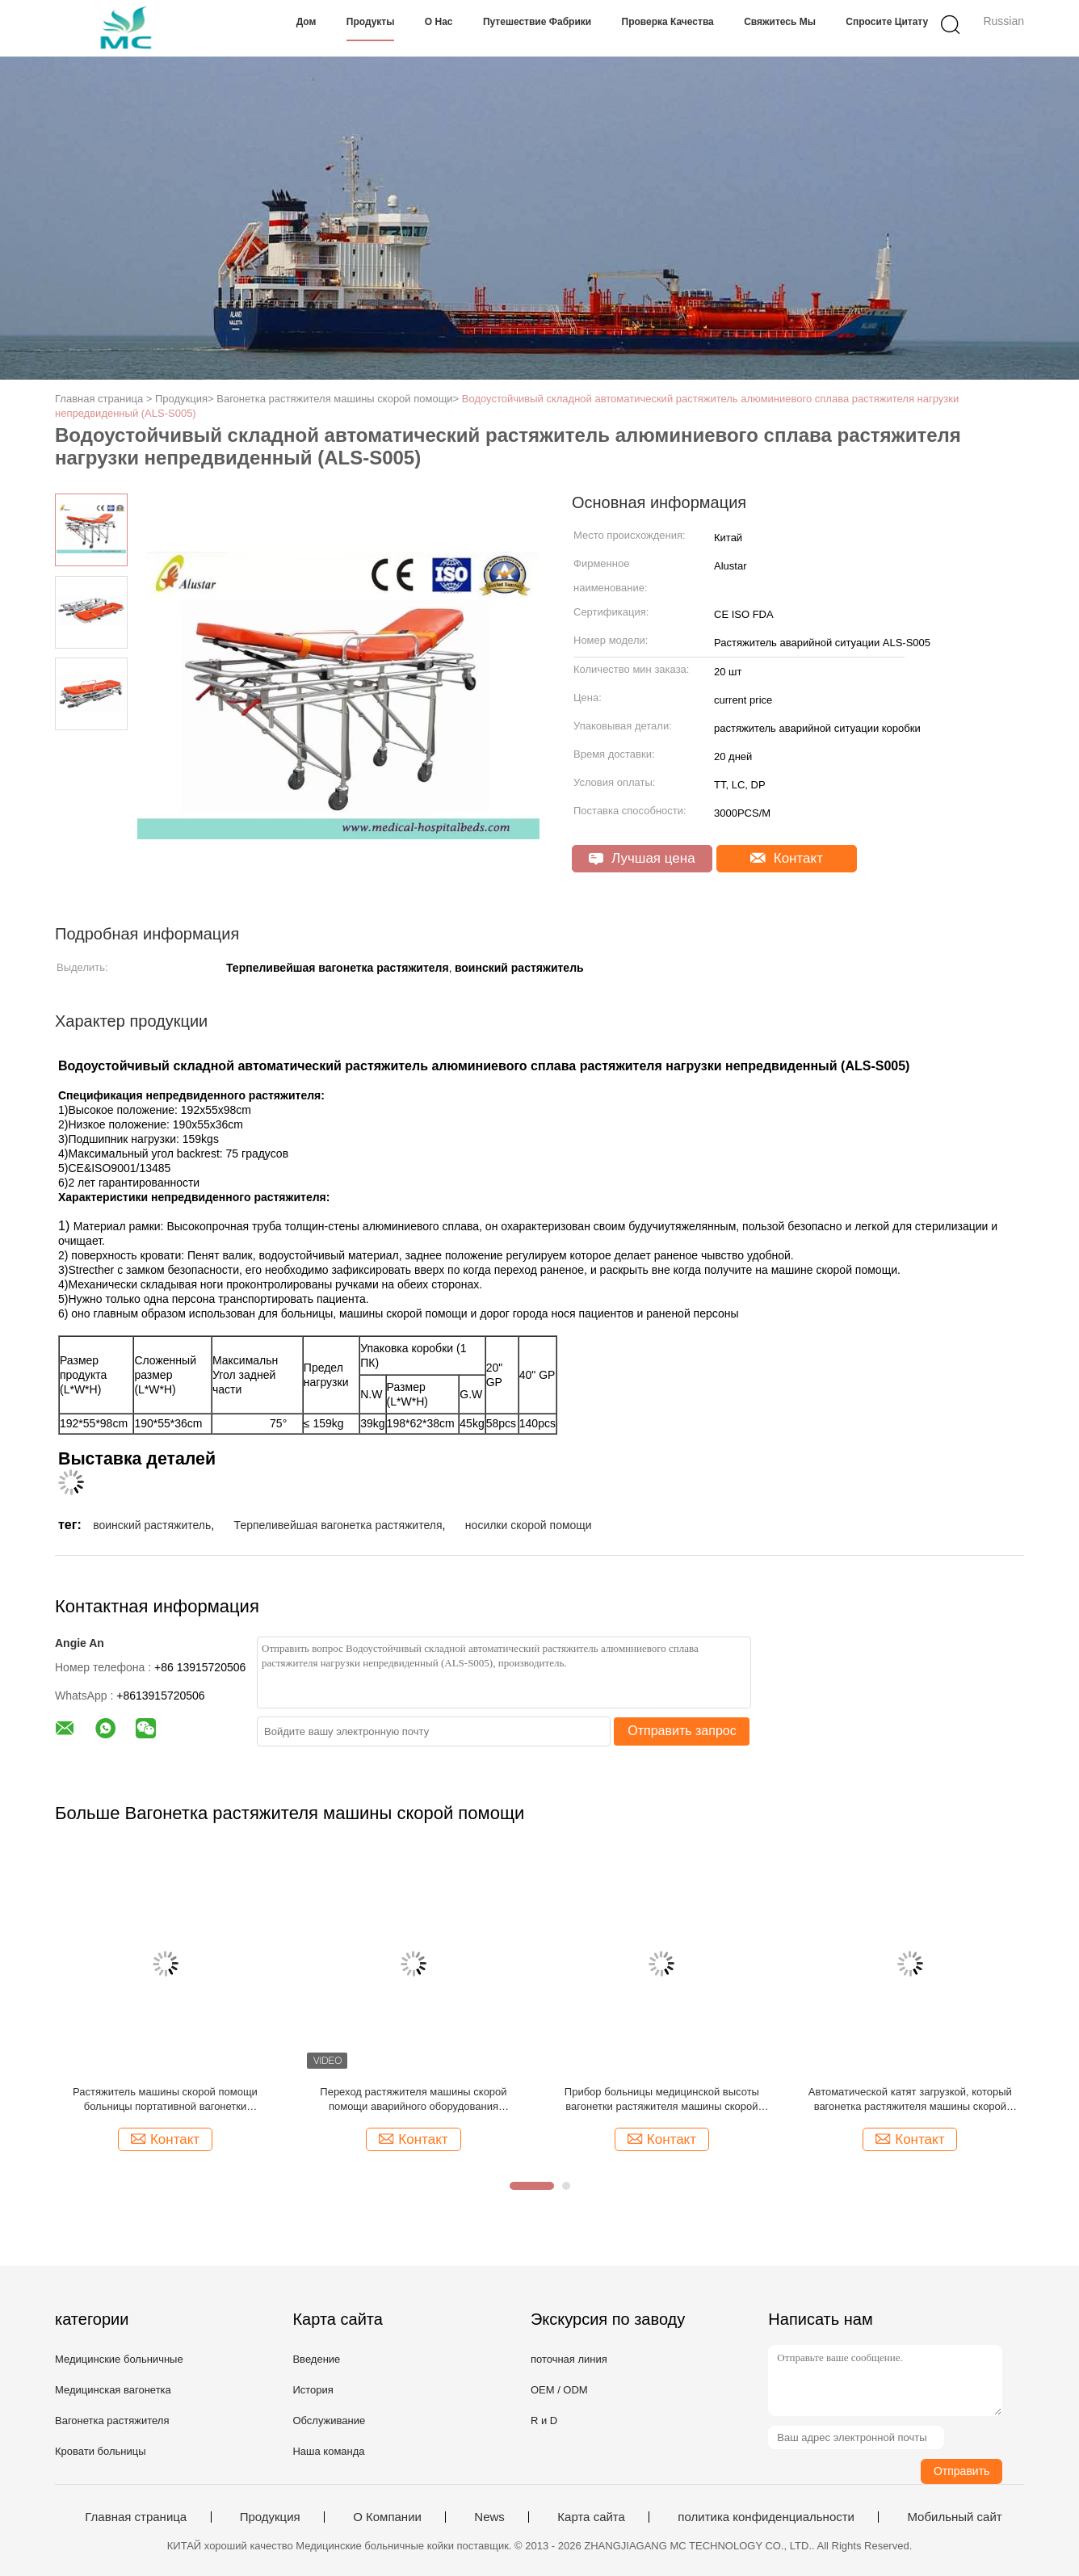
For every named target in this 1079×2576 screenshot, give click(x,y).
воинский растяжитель (152, 1525)
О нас (439, 21)
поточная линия (569, 2359)
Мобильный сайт (954, 2517)
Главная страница (136, 2517)
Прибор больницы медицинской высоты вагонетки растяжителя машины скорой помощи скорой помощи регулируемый (662, 2100)
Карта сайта (591, 2517)
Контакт (786, 858)
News (489, 2517)
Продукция (270, 2517)
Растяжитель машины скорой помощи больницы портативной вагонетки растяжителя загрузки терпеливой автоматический (165, 2100)
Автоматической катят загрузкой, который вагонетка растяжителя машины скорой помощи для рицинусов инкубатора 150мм (910, 2100)
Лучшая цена (642, 858)
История (312, 2390)
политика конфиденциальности (766, 2517)
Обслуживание (328, 2420)
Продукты (370, 21)
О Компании (387, 2517)
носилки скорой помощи (528, 1525)
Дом (306, 21)
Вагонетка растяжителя (112, 2420)
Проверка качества (668, 21)
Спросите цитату (887, 21)
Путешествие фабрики (537, 21)
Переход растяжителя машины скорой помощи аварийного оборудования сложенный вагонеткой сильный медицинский (413, 2100)
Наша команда (328, 2451)
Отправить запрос (682, 1731)
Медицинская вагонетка (113, 2390)
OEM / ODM (559, 2390)
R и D (544, 2420)
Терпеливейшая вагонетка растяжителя (338, 1525)
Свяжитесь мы (780, 21)
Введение (316, 2359)
